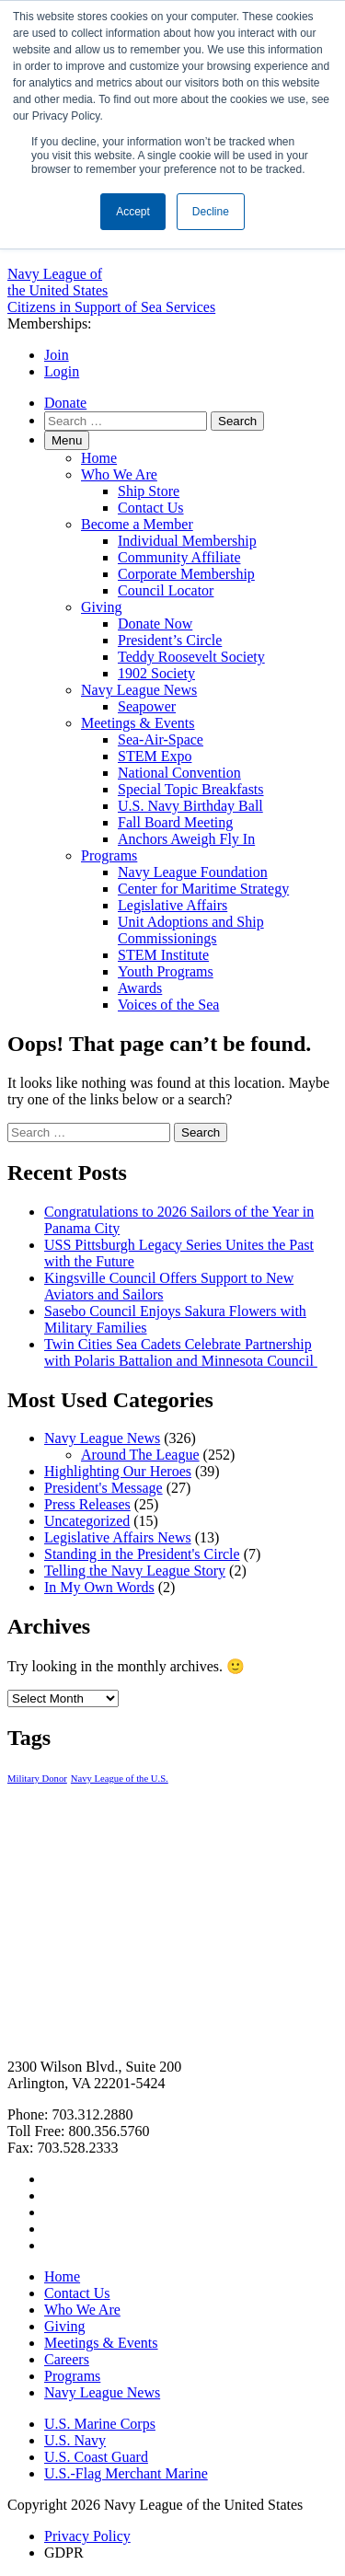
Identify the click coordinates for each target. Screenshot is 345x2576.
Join (56, 355)
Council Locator (165, 590)
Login (61, 371)
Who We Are (119, 474)
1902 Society (156, 673)
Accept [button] (133, 211)
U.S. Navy (75, 2440)
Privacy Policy (87, 2536)
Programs (109, 855)
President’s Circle (170, 640)
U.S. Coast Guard (96, 2457)
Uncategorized (87, 1521)
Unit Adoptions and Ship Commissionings (191, 930)
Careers (66, 2359)
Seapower (147, 706)
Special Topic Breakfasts (191, 789)
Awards (140, 988)
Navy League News (139, 690)
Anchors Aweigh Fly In (186, 839)
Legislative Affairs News (117, 1537)
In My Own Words (99, 1587)
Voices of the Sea (168, 1004)
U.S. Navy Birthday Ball (190, 806)
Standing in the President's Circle (142, 1554)
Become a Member (137, 524)
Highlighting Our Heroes (117, 1471)
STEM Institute (163, 955)
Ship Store (148, 491)
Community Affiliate (179, 557)
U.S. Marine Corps (99, 2424)
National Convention (179, 772)
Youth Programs (165, 971)
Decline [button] (210, 211)
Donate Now (155, 623)
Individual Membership (187, 541)
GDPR (64, 2552)
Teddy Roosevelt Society (191, 656)
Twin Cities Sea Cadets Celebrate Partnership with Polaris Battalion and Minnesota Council (180, 1352)
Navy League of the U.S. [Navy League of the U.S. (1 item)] (119, 1778)
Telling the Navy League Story (134, 1570)
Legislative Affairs (172, 905)
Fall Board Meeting (175, 822)
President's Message (103, 1488)
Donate (65, 402)
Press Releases (87, 1504)
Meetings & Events (138, 723)
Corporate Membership (186, 574)
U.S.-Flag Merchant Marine (126, 2473)
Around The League (140, 1454)
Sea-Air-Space (160, 739)
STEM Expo (154, 756)
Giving (101, 607)
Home (99, 458)
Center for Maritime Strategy (203, 888)
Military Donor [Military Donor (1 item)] (37, 1778)
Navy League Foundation (193, 872)
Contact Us (151, 507)
